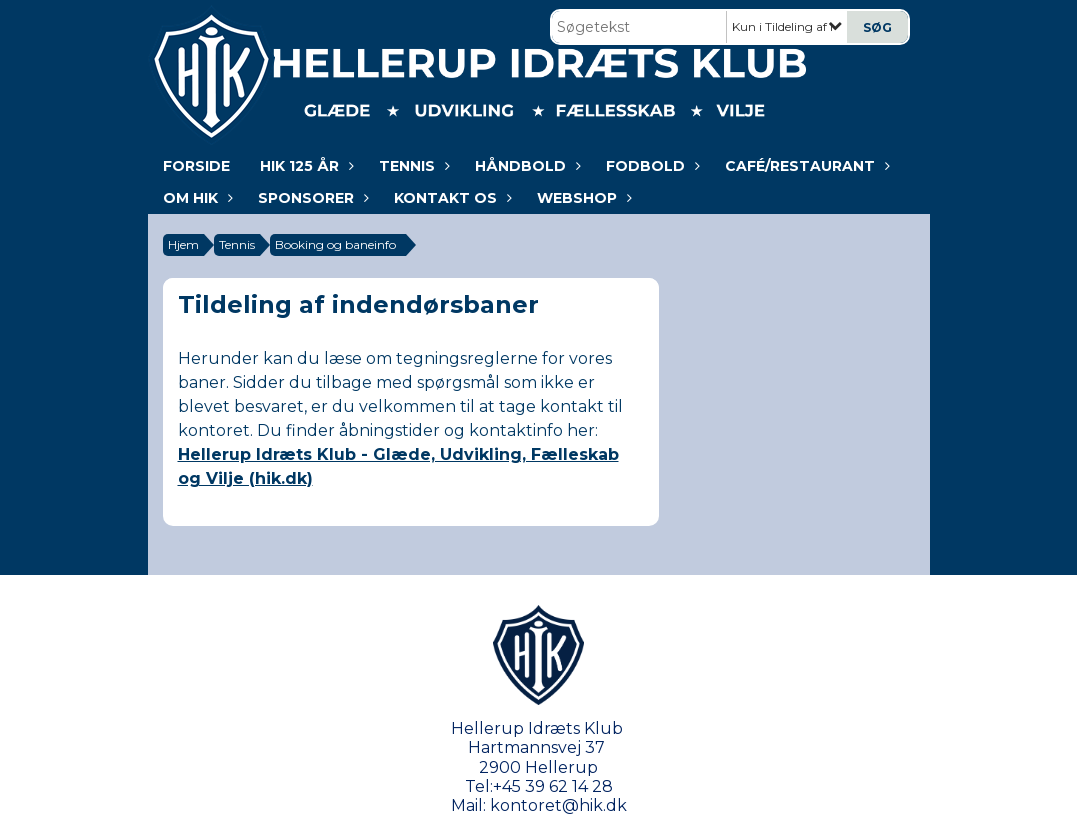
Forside (196, 166)
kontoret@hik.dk (558, 805)
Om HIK (195, 198)
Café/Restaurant (805, 166)
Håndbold (525, 166)
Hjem (183, 244)
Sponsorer (311, 198)
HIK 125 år (304, 166)
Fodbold (650, 166)
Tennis (412, 166)
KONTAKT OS (450, 198)
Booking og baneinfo (335, 244)
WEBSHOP (582, 198)
